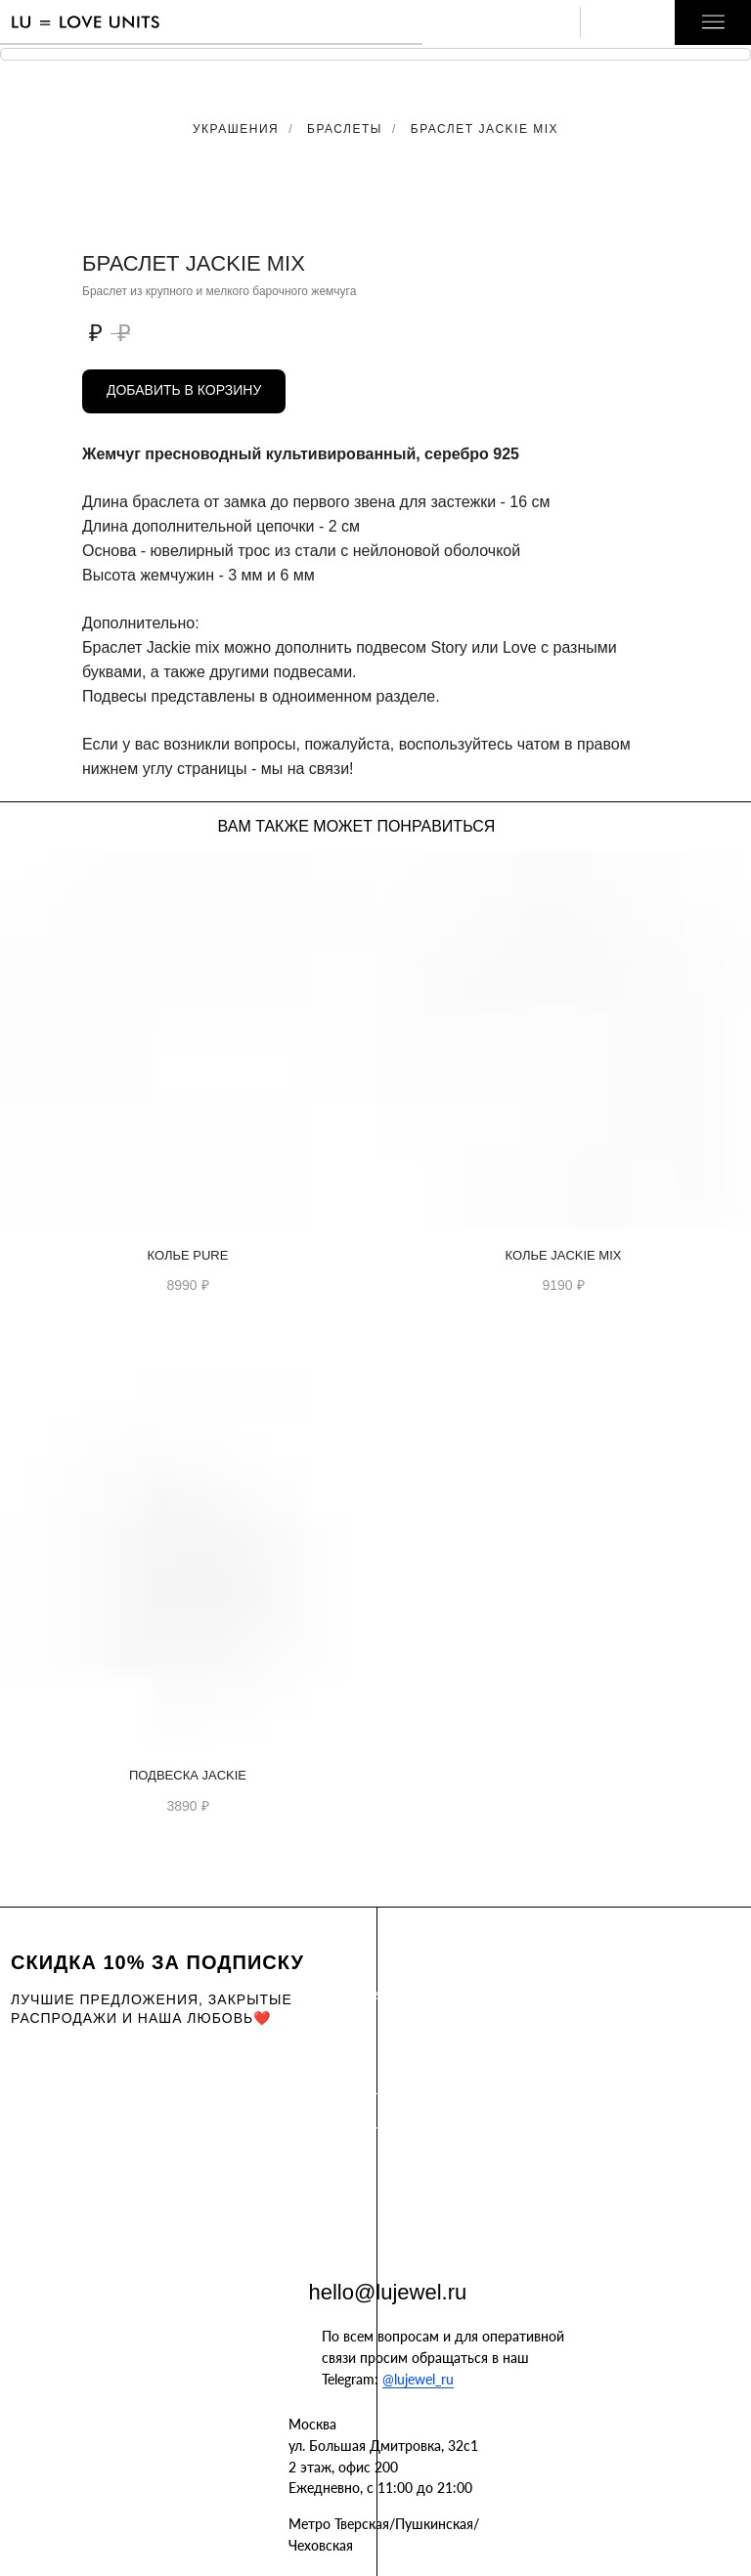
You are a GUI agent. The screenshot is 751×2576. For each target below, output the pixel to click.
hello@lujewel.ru (388, 2292)
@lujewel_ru (418, 2379)
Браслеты (344, 129)
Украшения (236, 129)
